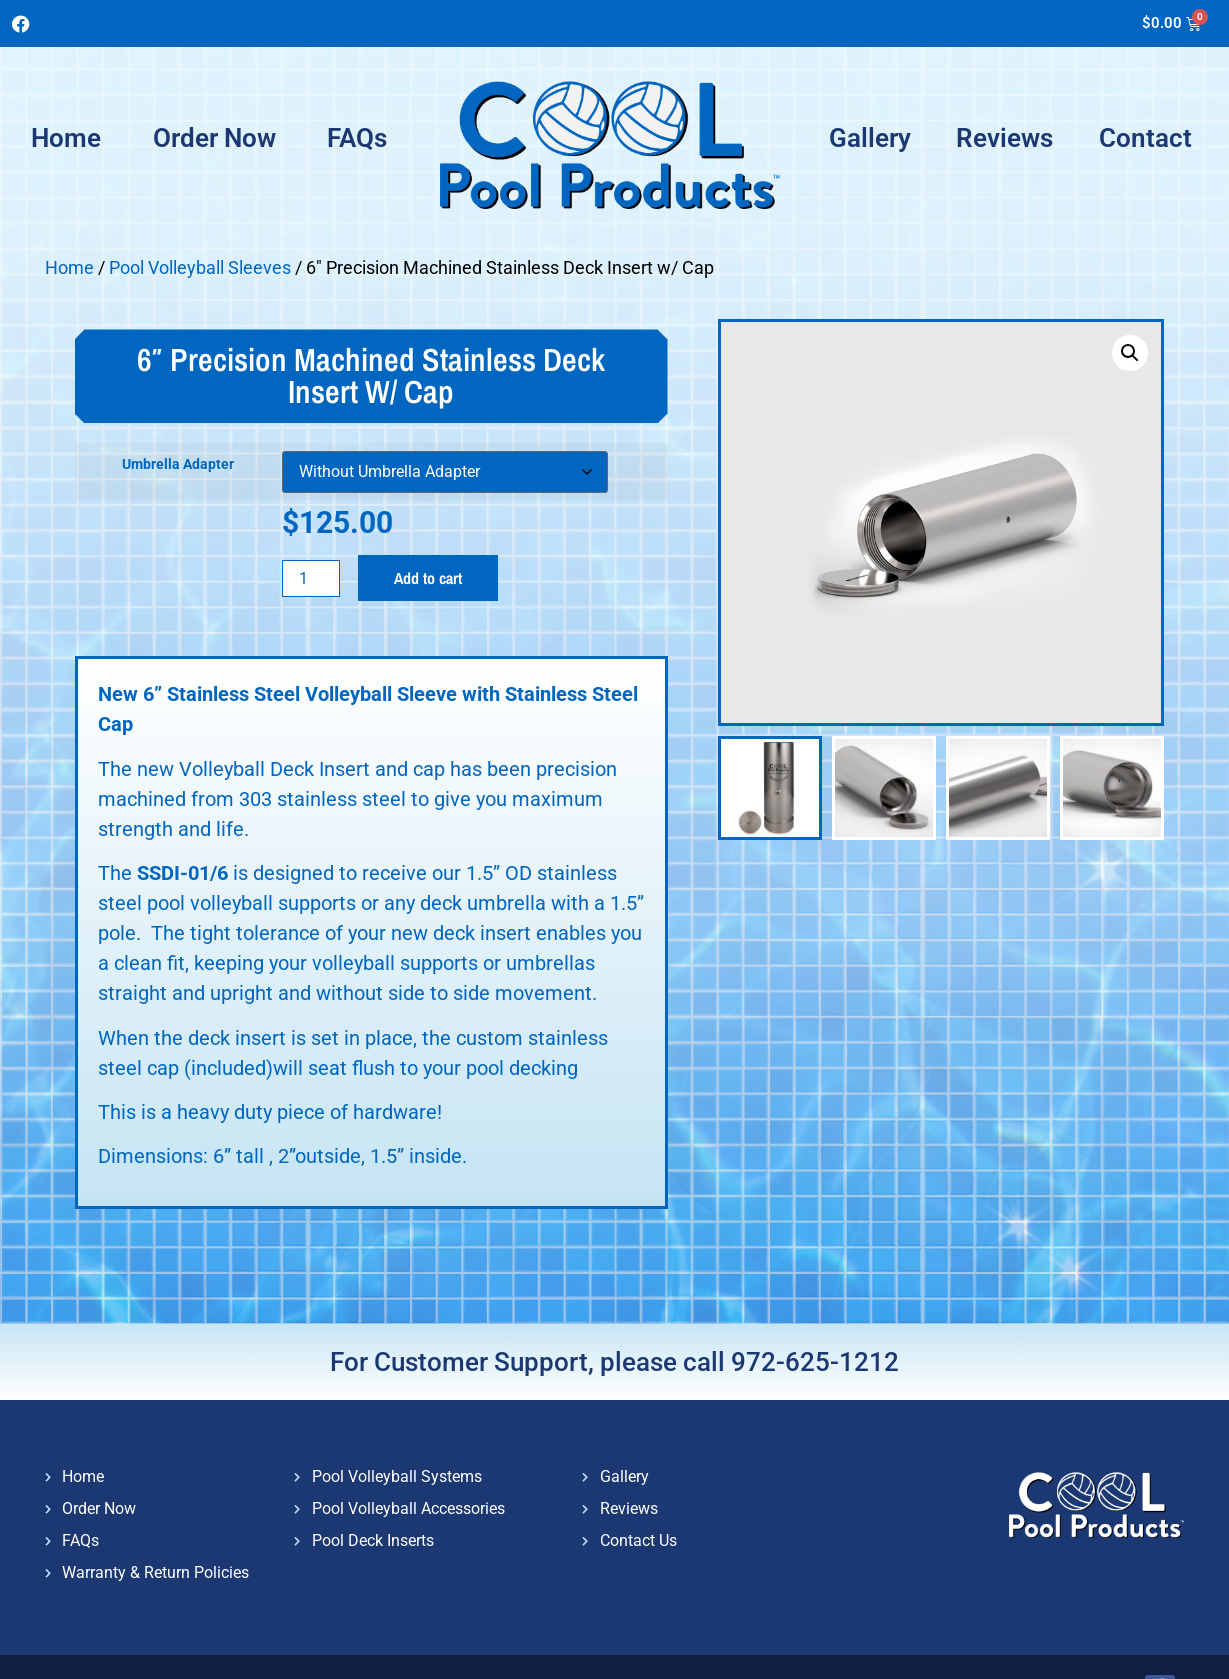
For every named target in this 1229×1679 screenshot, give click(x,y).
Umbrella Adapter (178, 465)
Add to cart (428, 578)
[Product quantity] (311, 578)
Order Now (214, 138)
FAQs (357, 138)
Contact (1145, 138)
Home (66, 138)
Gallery (870, 138)
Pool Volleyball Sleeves (200, 267)
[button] (1130, 353)
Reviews (1004, 138)
